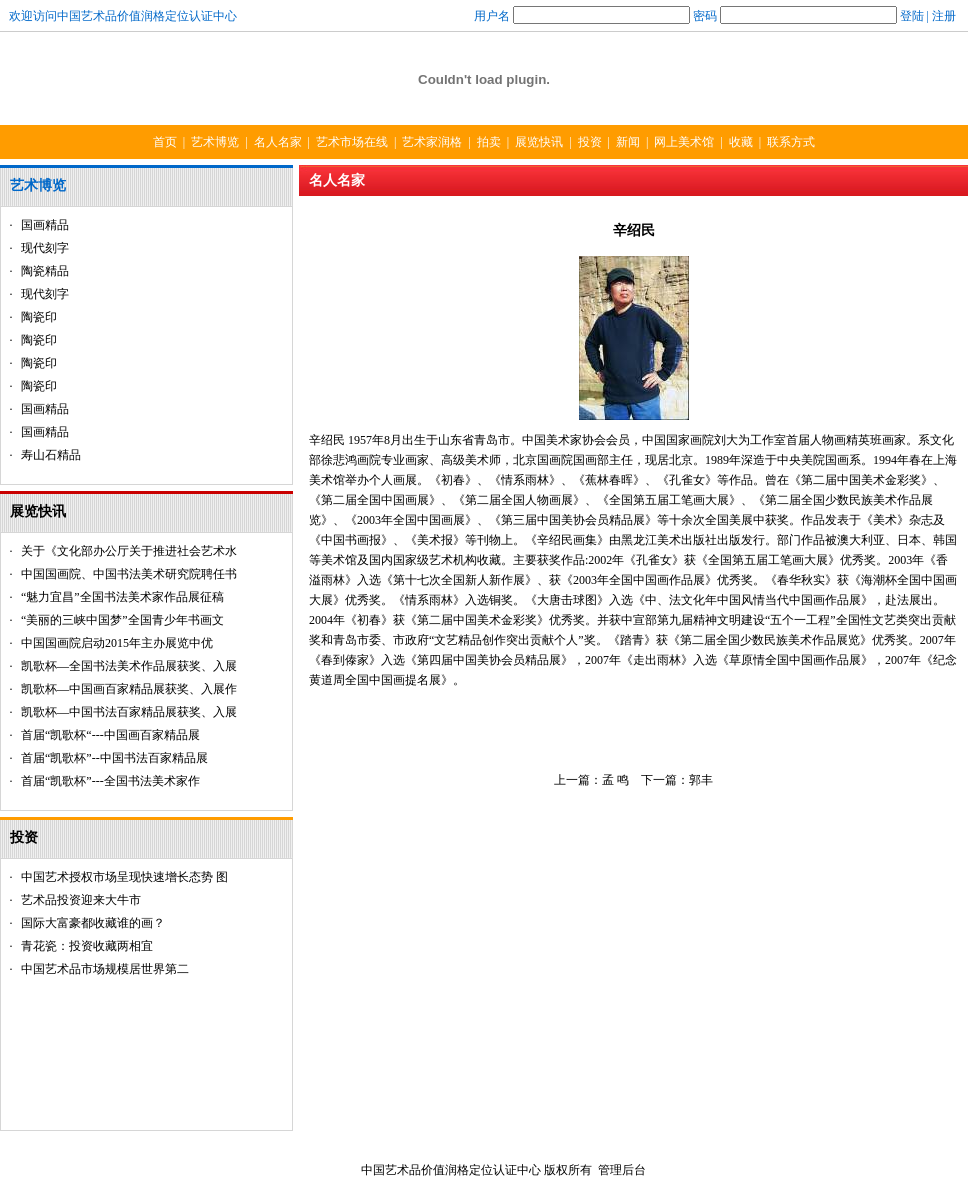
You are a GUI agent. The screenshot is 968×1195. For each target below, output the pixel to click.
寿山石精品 (51, 455)
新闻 (628, 142)
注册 (944, 16)
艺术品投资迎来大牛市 (81, 900)
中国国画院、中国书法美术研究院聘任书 (129, 574)
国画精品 (45, 225)
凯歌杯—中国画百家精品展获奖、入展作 (129, 689)
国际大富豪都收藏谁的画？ (93, 923)
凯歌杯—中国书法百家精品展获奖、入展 (129, 712)
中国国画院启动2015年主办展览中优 (117, 643)
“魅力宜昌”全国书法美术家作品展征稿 (122, 597)
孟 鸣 (615, 780)
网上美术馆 (684, 142)
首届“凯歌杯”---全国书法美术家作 (110, 781)
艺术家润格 (432, 142)
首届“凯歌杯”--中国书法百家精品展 (114, 758)
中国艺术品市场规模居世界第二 (105, 969)
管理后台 (622, 1170)
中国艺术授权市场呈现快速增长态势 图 (124, 877)
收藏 (741, 142)
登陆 (912, 16)
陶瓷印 (39, 317)
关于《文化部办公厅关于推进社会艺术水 (129, 551)
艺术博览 (215, 142)
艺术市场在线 (352, 142)
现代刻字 (45, 248)
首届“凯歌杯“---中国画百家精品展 (110, 735)
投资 (590, 142)
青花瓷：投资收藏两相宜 (87, 946)
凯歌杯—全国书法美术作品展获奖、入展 (129, 666)
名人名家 (278, 142)
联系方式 (791, 142)
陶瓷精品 (45, 271)
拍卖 (489, 142)
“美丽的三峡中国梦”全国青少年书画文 (122, 620)
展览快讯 (539, 142)
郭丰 (701, 780)
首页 (165, 142)
